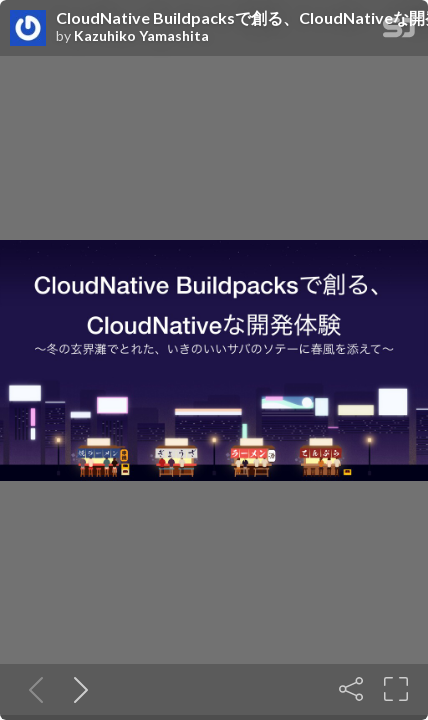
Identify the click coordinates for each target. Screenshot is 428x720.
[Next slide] (77, 689)
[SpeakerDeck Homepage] (399, 31)
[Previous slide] (32, 689)
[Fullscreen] (396, 689)
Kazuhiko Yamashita (141, 36)
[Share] (351, 689)
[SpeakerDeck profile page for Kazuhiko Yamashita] (28, 29)
